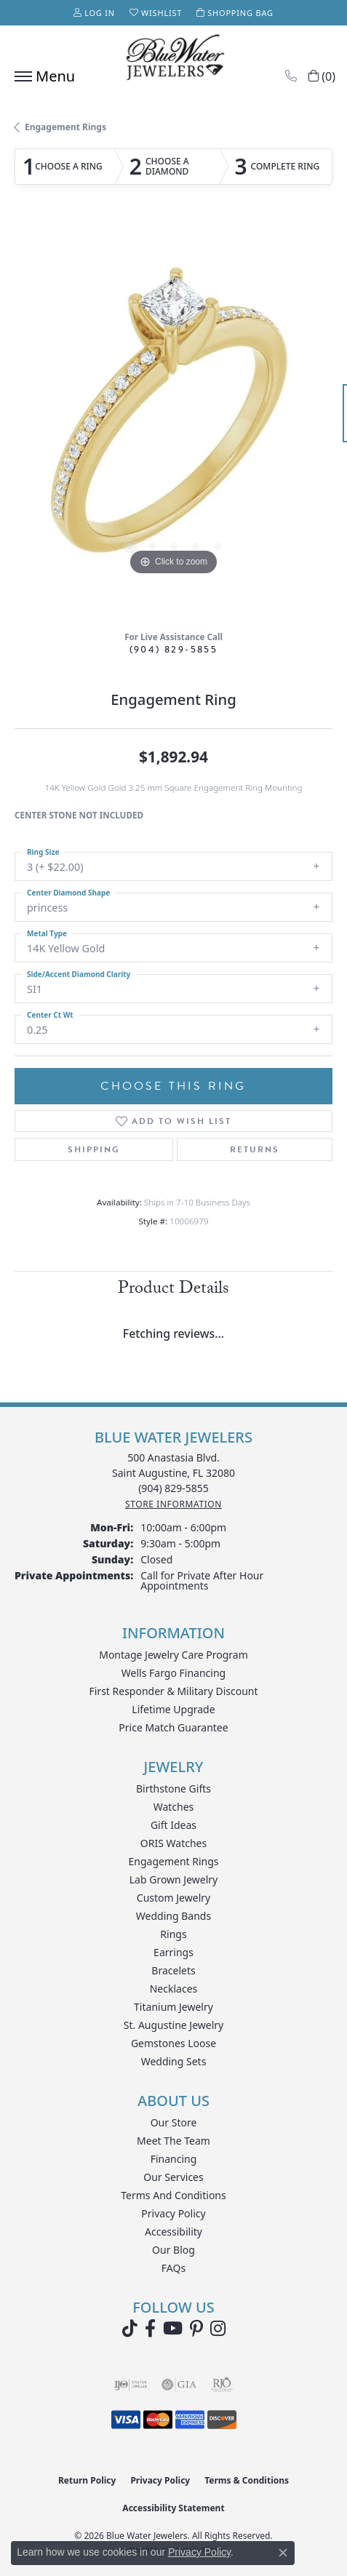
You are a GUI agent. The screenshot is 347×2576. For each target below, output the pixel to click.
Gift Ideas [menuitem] (173, 1825)
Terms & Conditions (246, 2480)
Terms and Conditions (173, 2195)
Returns (254, 1149)
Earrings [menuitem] (173, 1952)
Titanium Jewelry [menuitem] (173, 2007)
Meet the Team (173, 2141)
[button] (94, 12)
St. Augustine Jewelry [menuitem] (173, 2025)
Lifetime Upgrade (173, 1709)
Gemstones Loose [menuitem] (173, 2043)
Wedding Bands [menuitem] (173, 1916)
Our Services (173, 2177)
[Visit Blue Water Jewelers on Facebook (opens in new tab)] (150, 2328)
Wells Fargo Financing (173, 1673)
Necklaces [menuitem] (174, 1988)
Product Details (173, 1290)
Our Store (174, 2122)
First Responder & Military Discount (173, 1691)
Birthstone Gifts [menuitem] (173, 1788)
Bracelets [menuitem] (173, 1970)
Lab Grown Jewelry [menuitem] (173, 1879)
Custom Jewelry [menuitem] (173, 1898)
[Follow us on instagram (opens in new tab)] (218, 2328)
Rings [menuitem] (173, 1934)
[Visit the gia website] (178, 2385)
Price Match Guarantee (173, 1727)
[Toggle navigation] (41, 76)
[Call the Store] (173, 1488)
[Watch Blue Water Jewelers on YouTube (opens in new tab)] (173, 2328)
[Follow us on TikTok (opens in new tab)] (129, 2328)
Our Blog (173, 2250)
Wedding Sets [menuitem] (174, 2061)
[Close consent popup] (283, 2552)
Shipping (94, 1149)
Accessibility (173, 2231)
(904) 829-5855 (173, 649)
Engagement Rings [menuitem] (173, 1861)
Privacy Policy (173, 2213)
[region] (173, 420)
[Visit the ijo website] (130, 2385)
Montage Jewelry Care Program (173, 1655)
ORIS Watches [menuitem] (173, 1843)
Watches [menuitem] (173, 1807)
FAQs (173, 2268)
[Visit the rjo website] (222, 2385)
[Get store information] (173, 1504)
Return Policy (87, 2480)
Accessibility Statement (173, 2508)
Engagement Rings (65, 127)
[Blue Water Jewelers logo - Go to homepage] (173, 58)
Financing (174, 2159)
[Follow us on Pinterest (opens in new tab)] (196, 2328)
